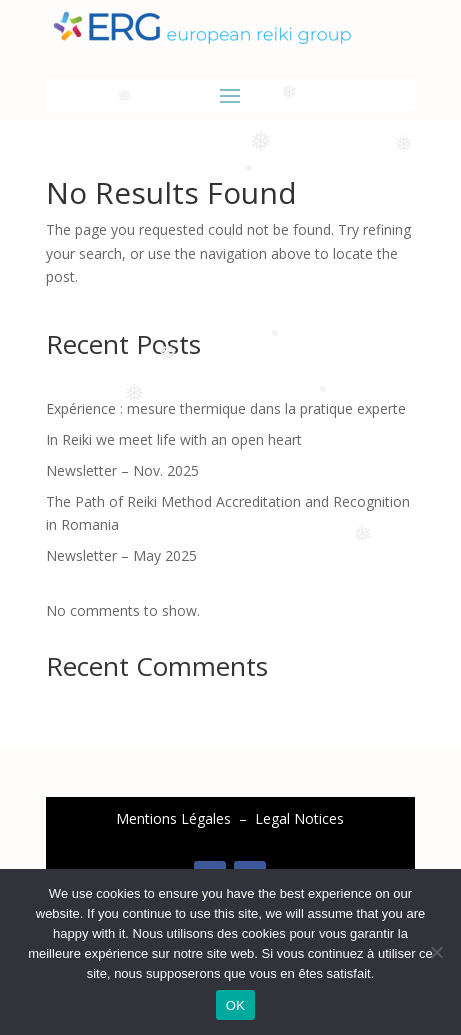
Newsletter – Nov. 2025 (122, 470)
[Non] (436, 952)
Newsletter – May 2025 (121, 555)
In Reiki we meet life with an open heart (174, 439)
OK (235, 1005)
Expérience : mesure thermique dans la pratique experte (226, 408)
